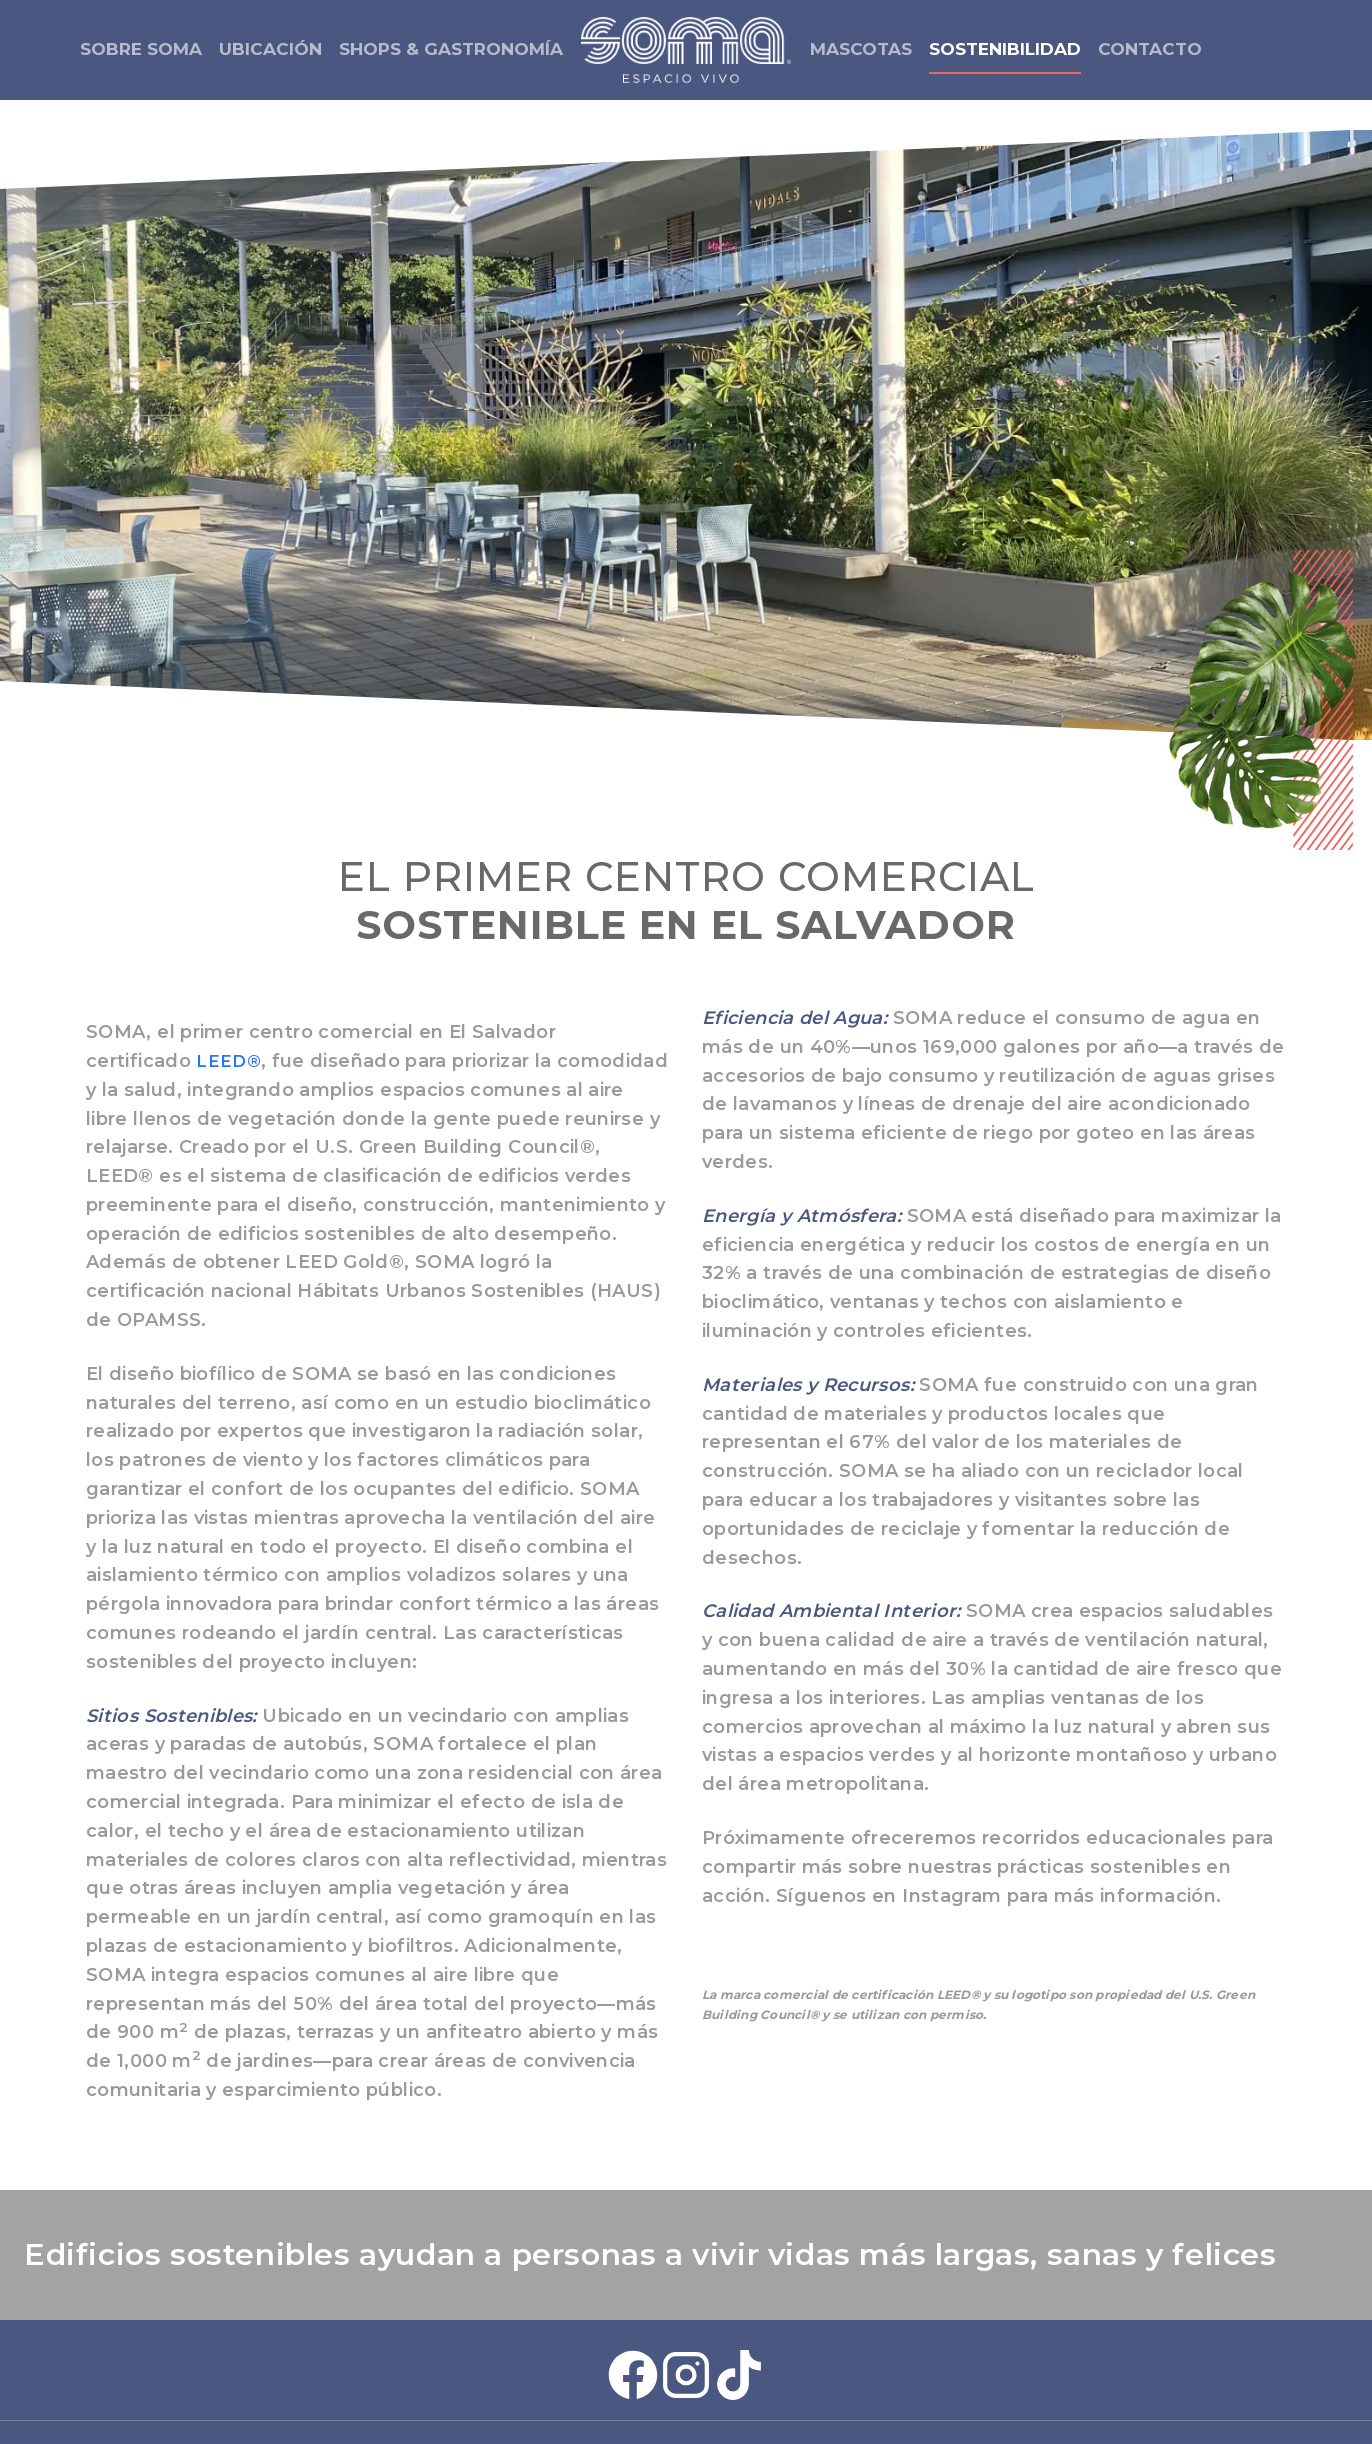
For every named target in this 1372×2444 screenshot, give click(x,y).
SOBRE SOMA (141, 49)
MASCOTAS (861, 49)
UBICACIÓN (270, 49)
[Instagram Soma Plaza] (686, 2333)
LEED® (230, 1019)
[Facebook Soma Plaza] (633, 2333)
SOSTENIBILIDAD (1005, 49)
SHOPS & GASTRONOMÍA (451, 49)
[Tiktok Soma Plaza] (739, 2333)
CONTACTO (1150, 49)
